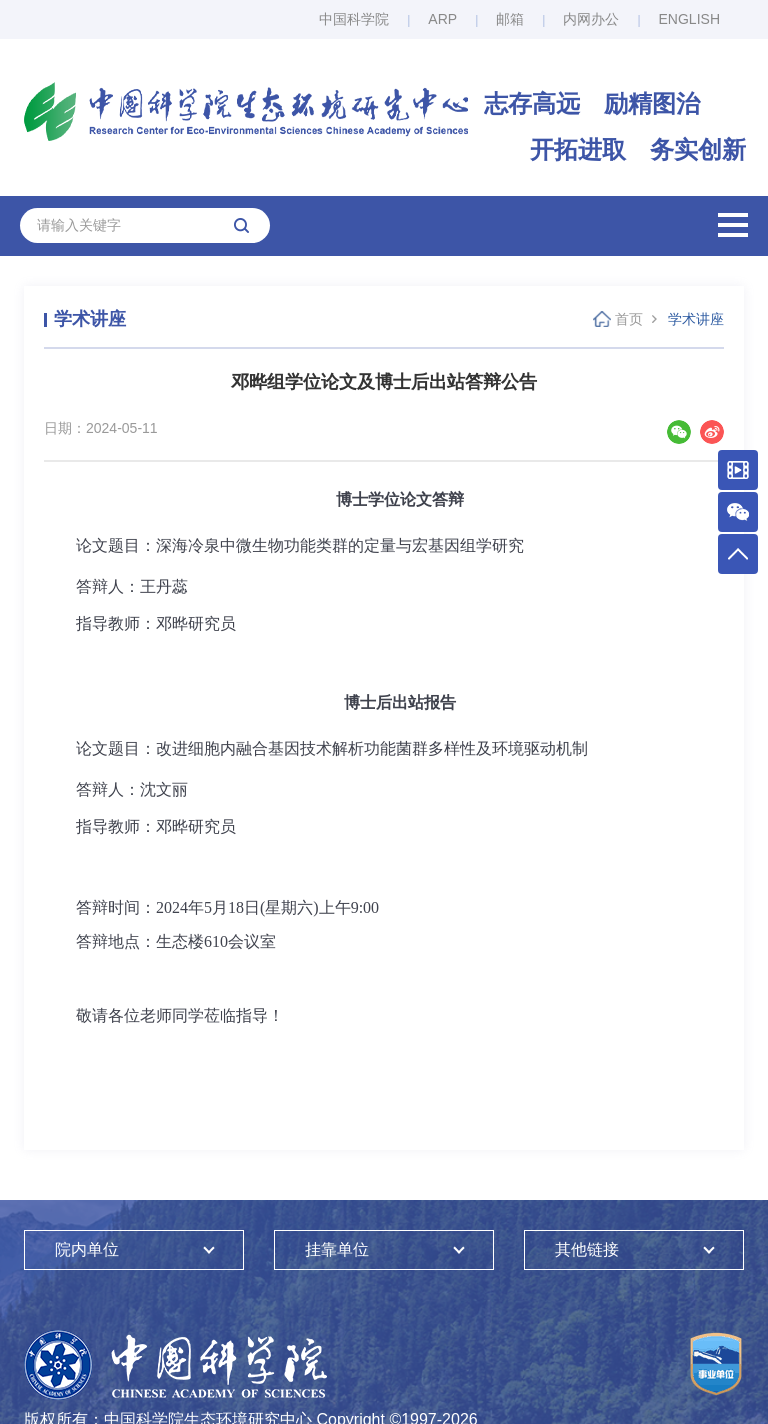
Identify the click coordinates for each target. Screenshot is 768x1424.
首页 (629, 319)
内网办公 (591, 19)
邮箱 (510, 19)
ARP (442, 19)
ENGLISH (689, 19)
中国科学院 (354, 19)
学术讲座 (696, 319)
